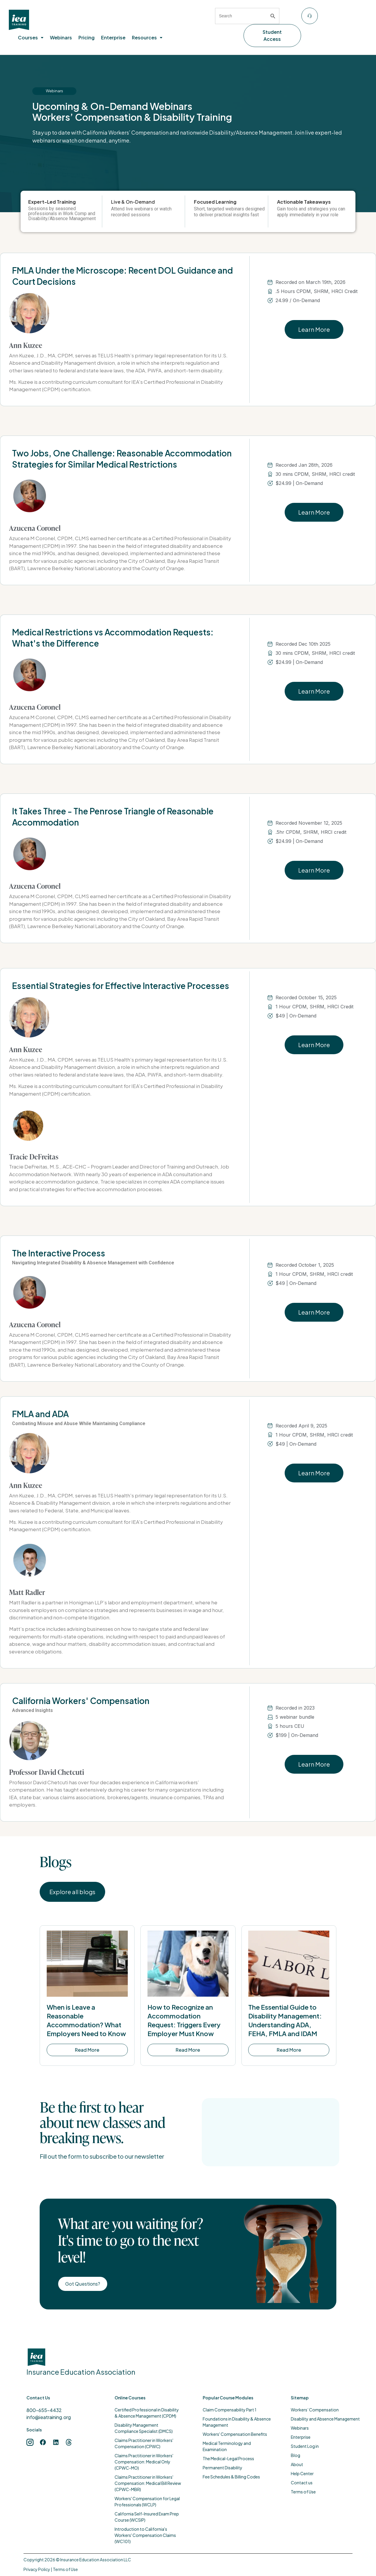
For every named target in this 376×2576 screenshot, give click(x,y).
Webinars (61, 37)
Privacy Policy (37, 2569)
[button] (31, 37)
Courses (30, 37)
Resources (147, 37)
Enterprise (113, 37)
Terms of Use (65, 2569)
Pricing (86, 37)
